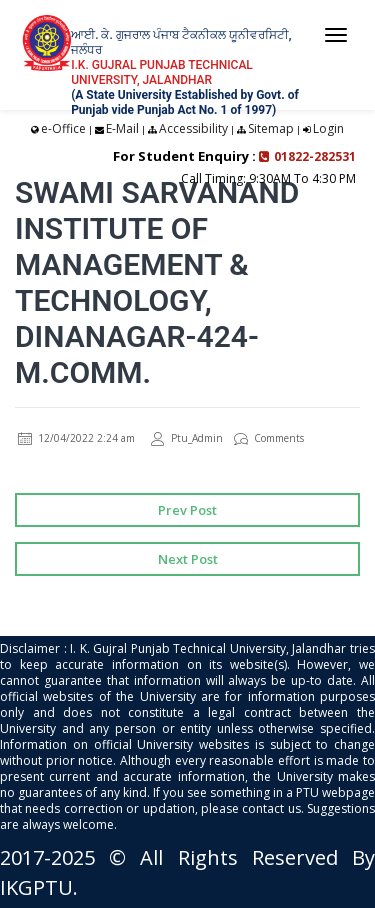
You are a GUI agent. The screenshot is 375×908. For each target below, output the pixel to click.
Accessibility (193, 128)
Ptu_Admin (187, 438)
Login (328, 128)
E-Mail (122, 128)
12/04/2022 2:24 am (76, 438)
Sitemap (271, 128)
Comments (269, 438)
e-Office (63, 128)
